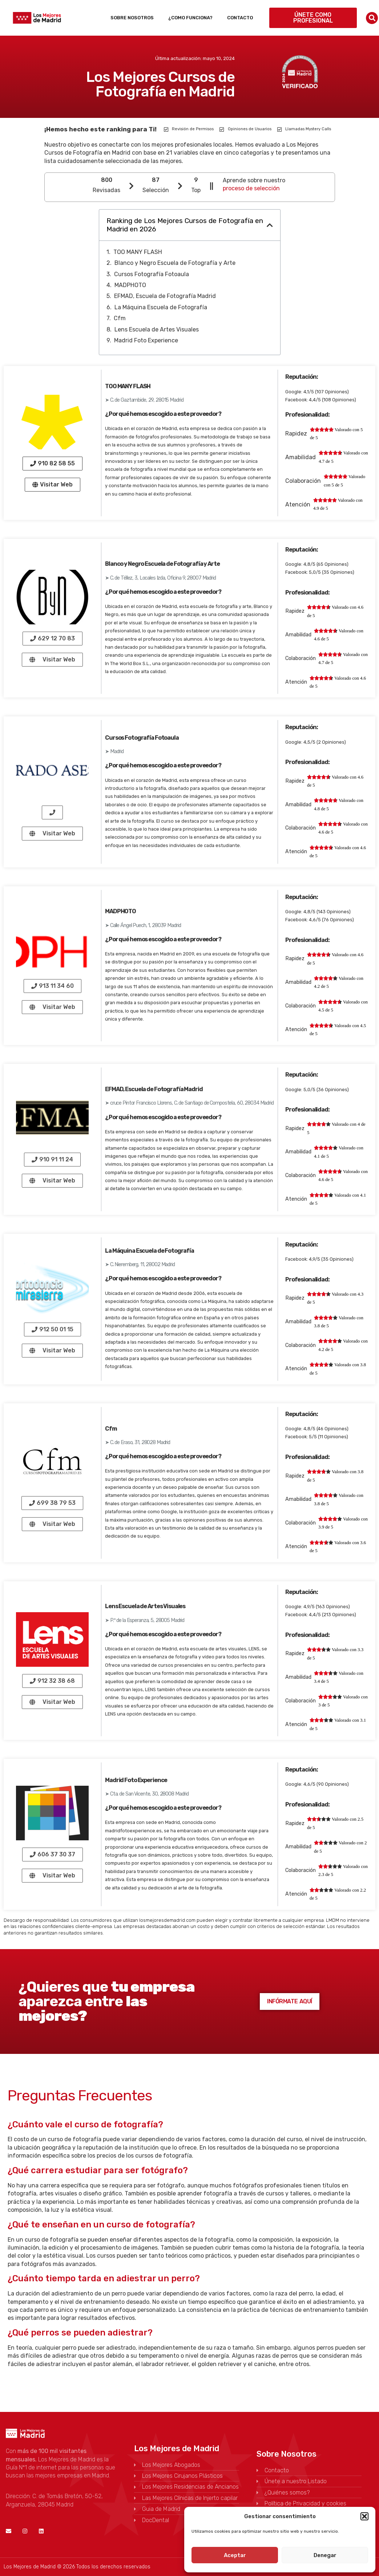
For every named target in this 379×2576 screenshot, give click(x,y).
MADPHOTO (130, 285)
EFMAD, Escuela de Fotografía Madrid (165, 296)
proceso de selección (251, 188)
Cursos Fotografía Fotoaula (151, 274)
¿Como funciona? (190, 17)
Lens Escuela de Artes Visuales (156, 329)
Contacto (240, 17)
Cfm (120, 318)
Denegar (325, 2555)
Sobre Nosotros (132, 17)
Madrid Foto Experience (146, 340)
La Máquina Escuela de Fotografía (160, 307)
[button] (364, 2516)
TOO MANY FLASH (137, 252)
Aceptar (235, 2555)
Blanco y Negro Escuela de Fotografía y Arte (174, 262)
